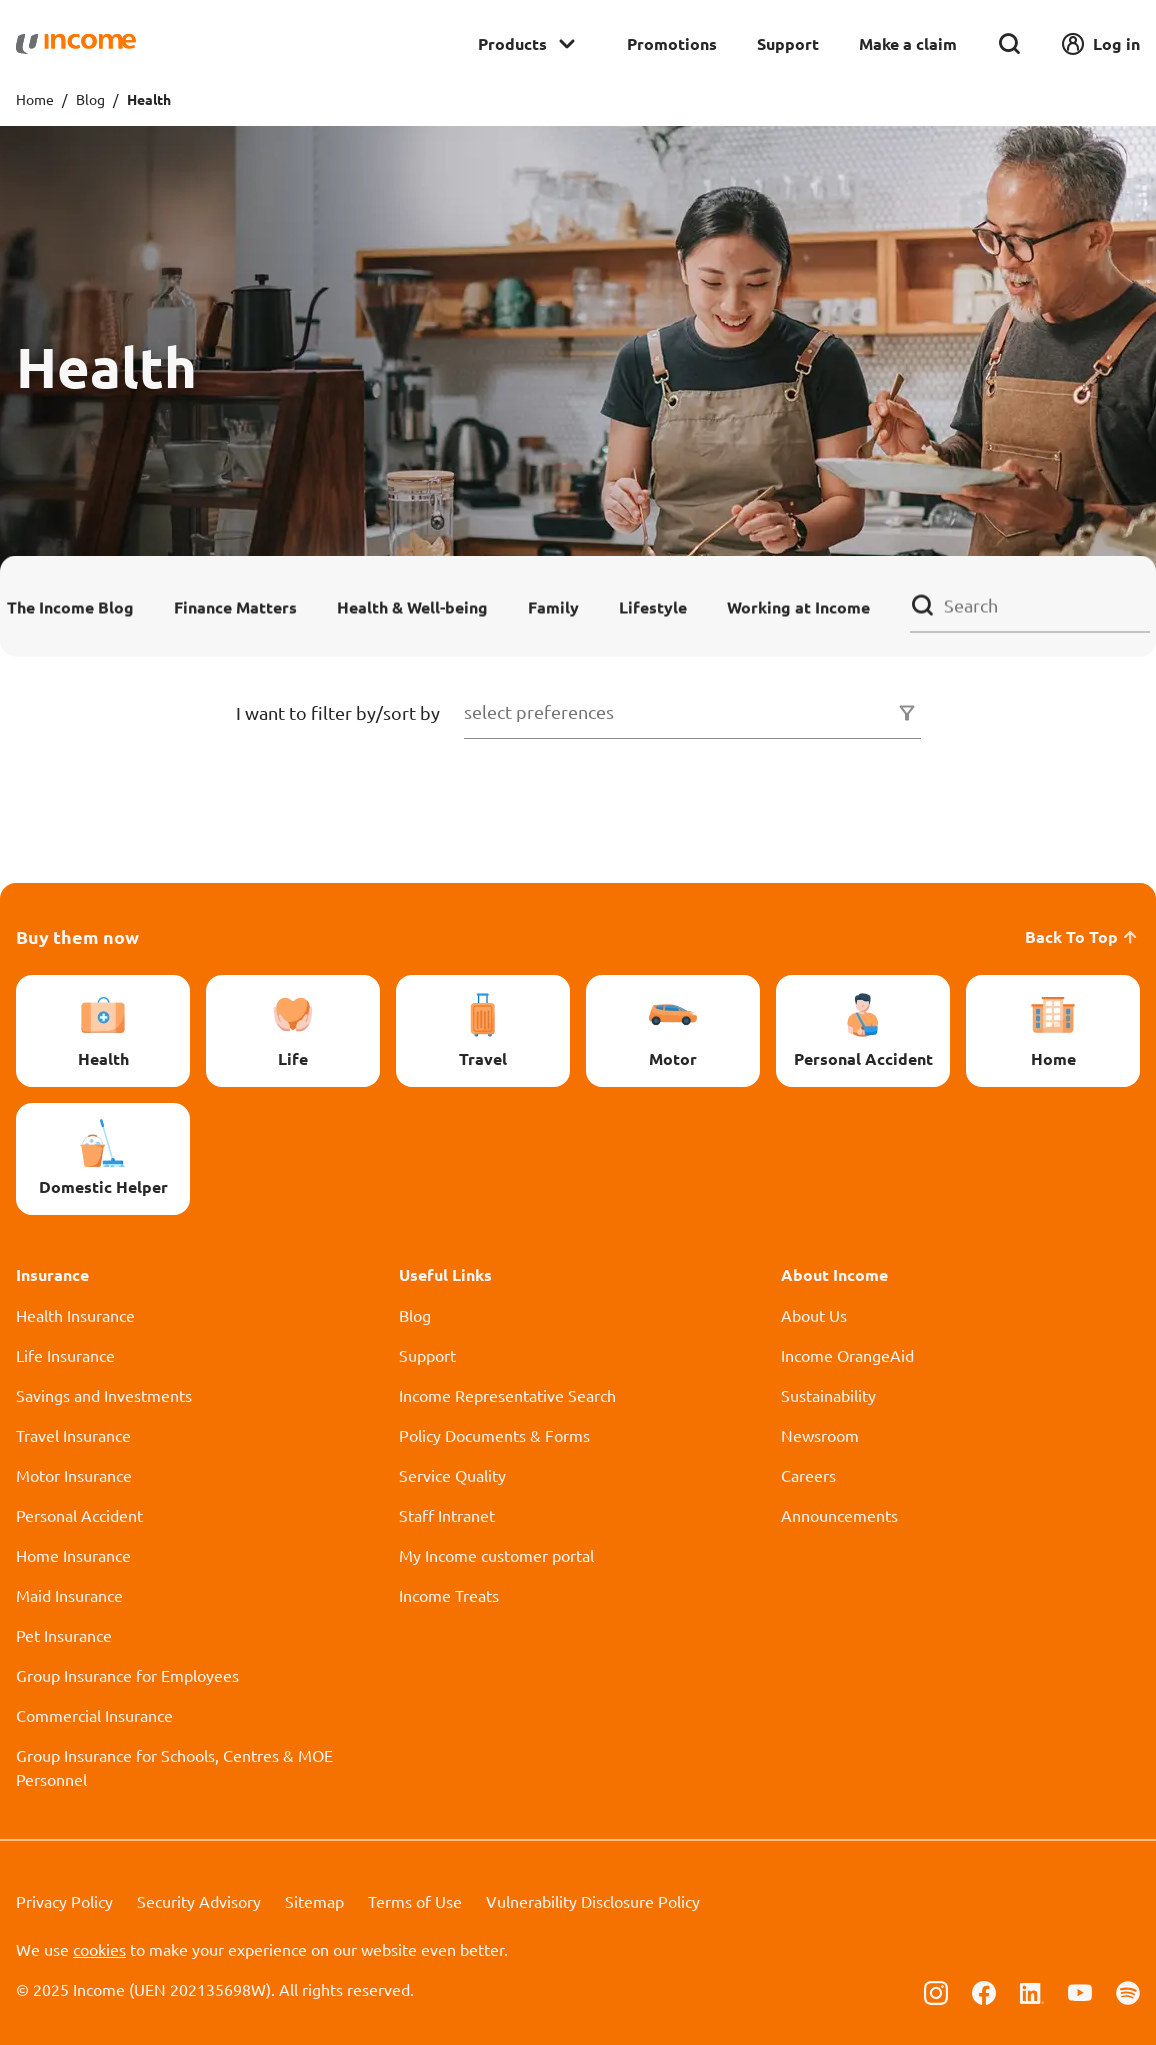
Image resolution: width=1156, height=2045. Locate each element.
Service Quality (452, 1475)
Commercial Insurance (94, 1715)
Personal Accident (79, 1515)
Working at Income (798, 606)
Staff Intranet (447, 1515)
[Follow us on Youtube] (1080, 1991)
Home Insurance (73, 1555)
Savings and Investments (104, 1395)
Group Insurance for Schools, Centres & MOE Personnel (174, 1767)
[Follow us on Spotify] (1128, 1991)
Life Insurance (65, 1355)
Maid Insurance (69, 1595)
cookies (99, 1949)
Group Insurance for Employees (127, 1675)
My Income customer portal (496, 1555)
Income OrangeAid (847, 1355)
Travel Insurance (73, 1435)
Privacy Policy (64, 1901)
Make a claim (908, 43)
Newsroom (820, 1435)
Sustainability (828, 1395)
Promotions (672, 43)
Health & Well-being (412, 606)
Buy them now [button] (77, 936)
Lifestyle (653, 606)
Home (35, 99)
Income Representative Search (507, 1395)
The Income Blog (70, 606)
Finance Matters (235, 606)
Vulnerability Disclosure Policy (593, 1901)
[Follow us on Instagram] (936, 1991)
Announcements (839, 1515)
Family (553, 606)
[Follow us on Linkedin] (1032, 1991)
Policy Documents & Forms (494, 1435)
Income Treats (449, 1595)
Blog (90, 99)
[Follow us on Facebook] (984, 1991)
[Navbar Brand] (76, 44)
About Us (814, 1315)
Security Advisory (199, 1901)
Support (788, 43)
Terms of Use (415, 1901)
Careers (808, 1475)
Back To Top (1082, 936)
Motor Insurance (74, 1475)
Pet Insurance (64, 1635)
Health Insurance (75, 1315)
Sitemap (314, 1901)
